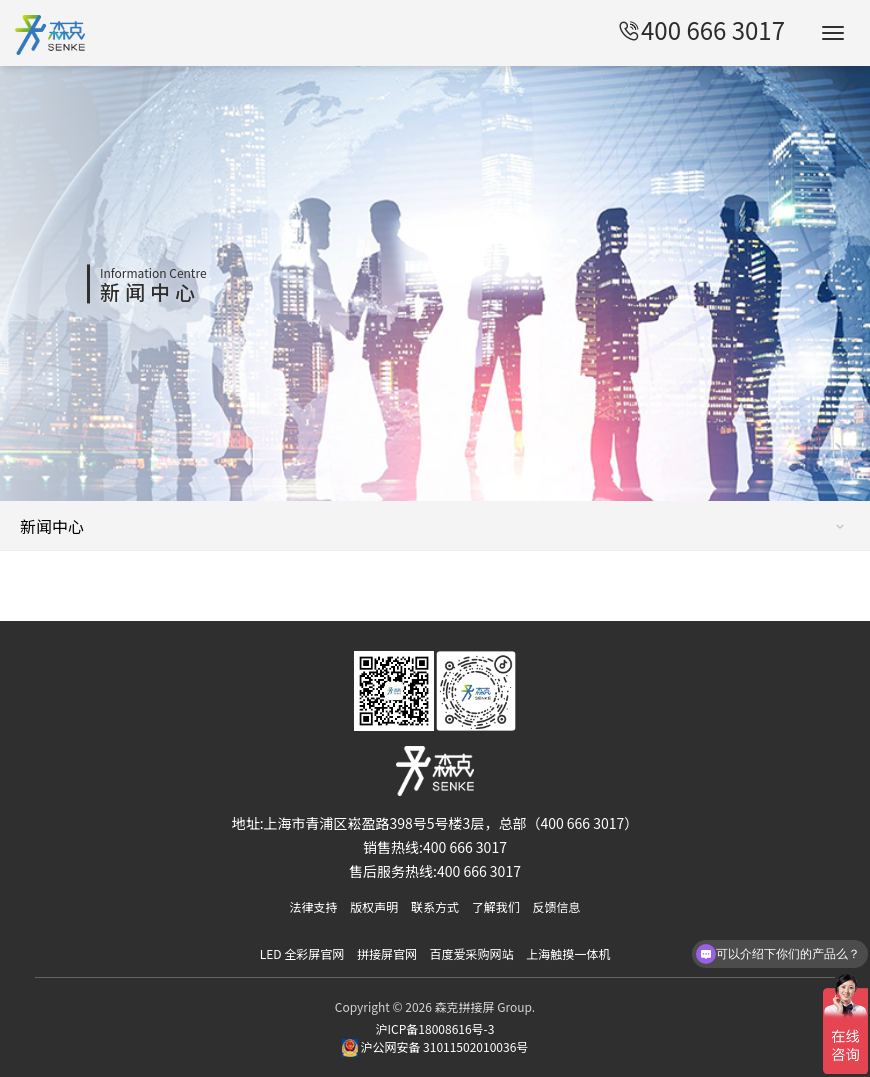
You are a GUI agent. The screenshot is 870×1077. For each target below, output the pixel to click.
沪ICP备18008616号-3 (435, 1028)
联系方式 (435, 906)
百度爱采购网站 (472, 953)
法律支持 (314, 906)
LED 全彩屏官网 (302, 953)
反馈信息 (556, 906)
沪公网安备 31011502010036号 (435, 1046)
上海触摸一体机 (568, 953)
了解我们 (496, 906)
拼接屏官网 (387, 953)
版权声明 (374, 906)
